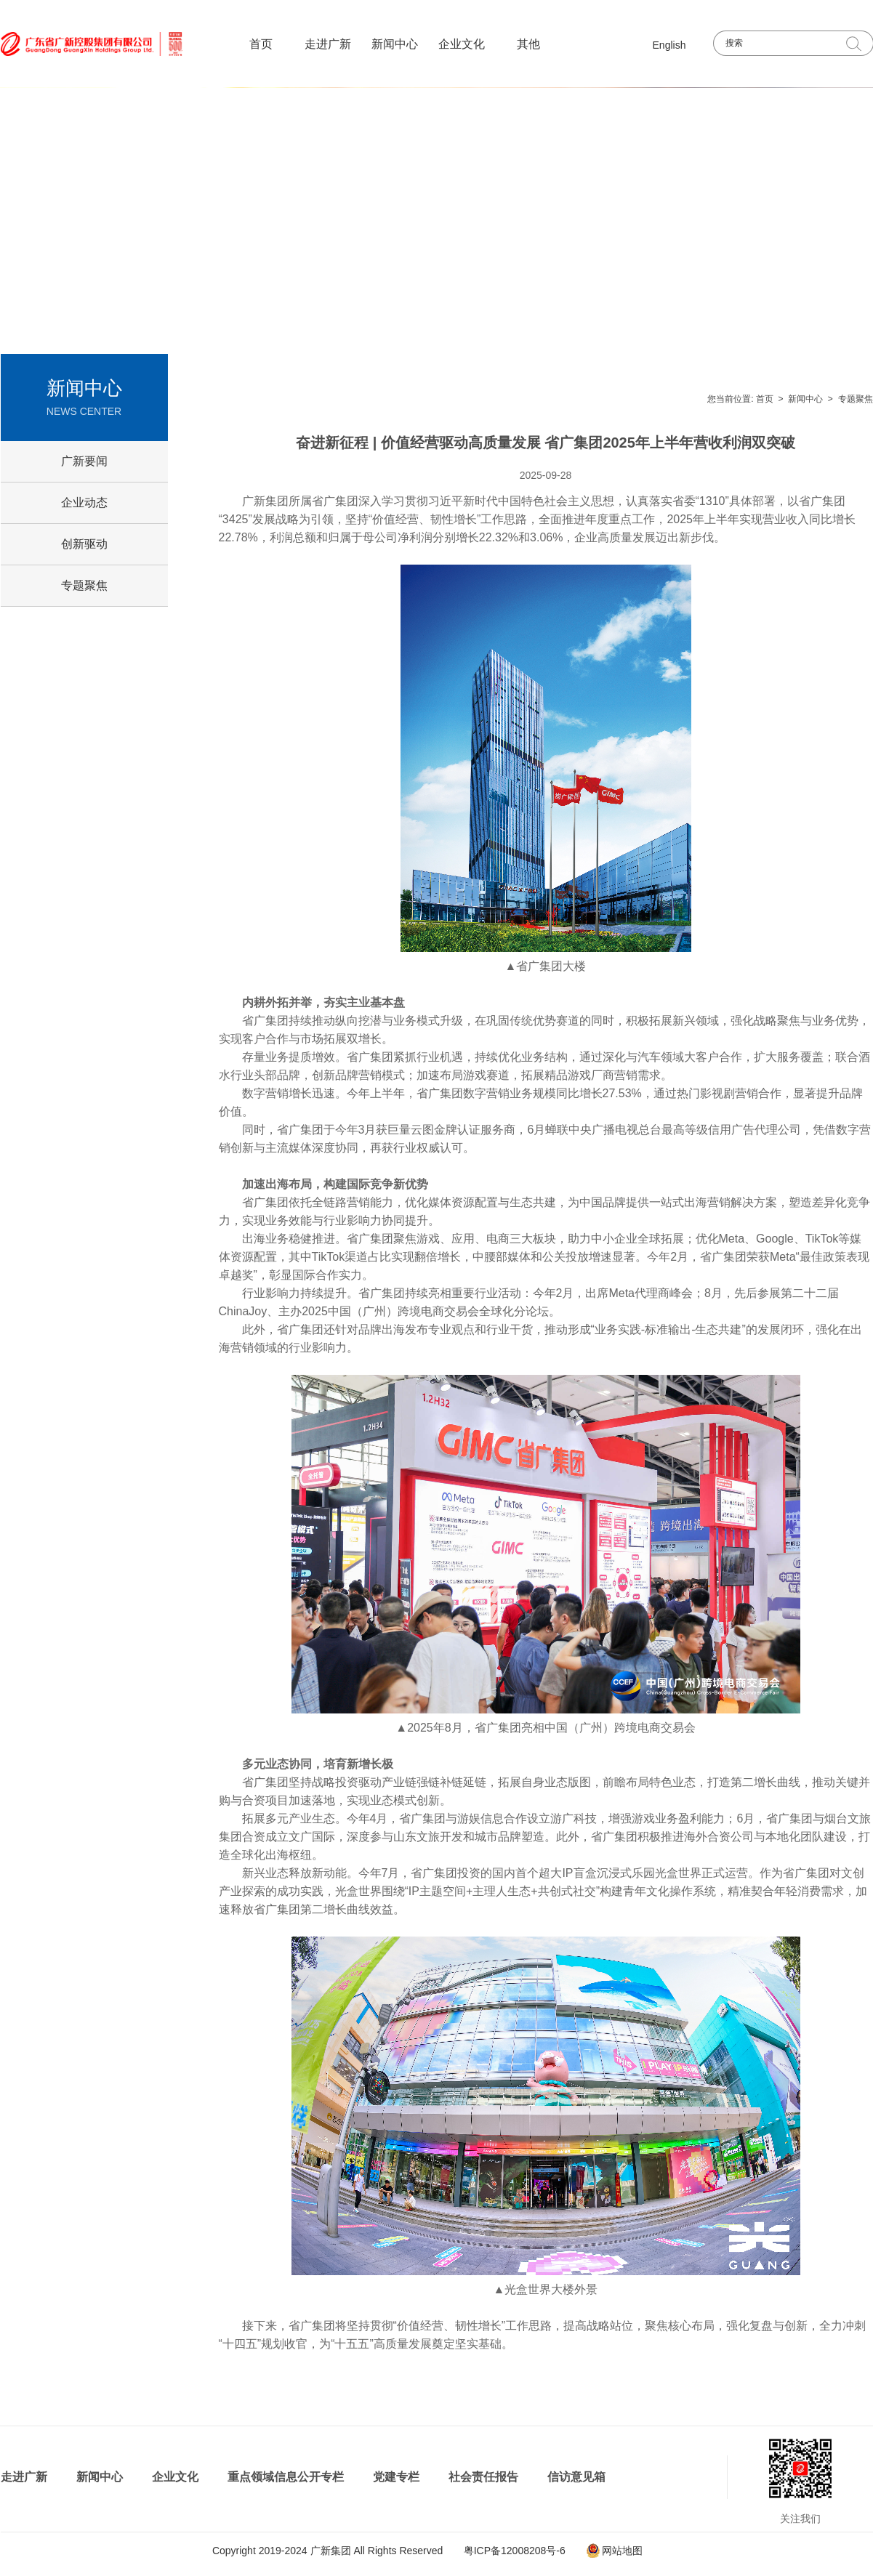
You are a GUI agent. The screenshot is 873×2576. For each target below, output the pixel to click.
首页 (261, 44)
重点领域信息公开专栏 (286, 2477)
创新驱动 (84, 544)
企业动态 (84, 502)
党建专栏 (396, 2477)
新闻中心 (394, 44)
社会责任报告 (483, 2477)
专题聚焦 (855, 399)
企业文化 (461, 44)
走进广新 (328, 44)
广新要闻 (84, 461)
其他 (528, 44)
